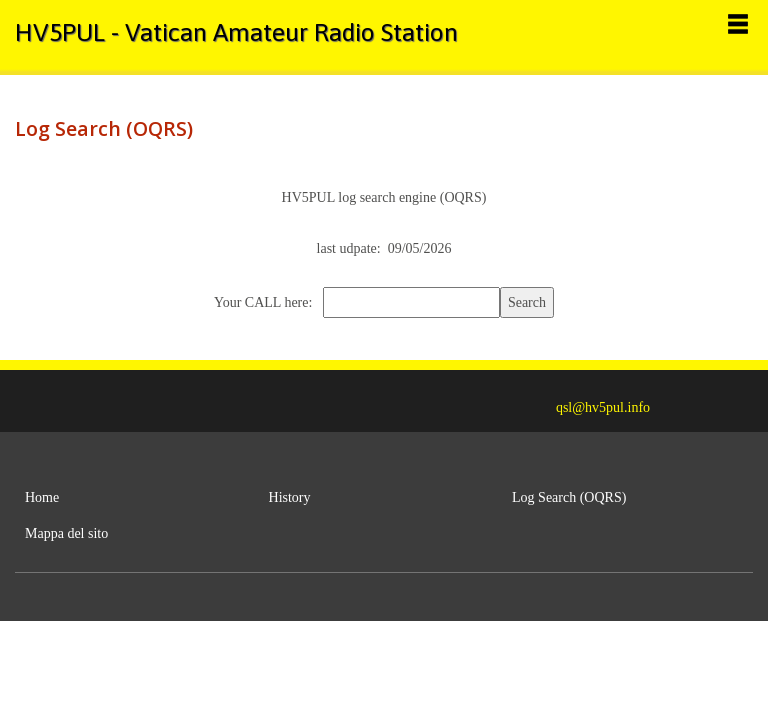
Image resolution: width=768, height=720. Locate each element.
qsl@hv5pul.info (603, 407)
